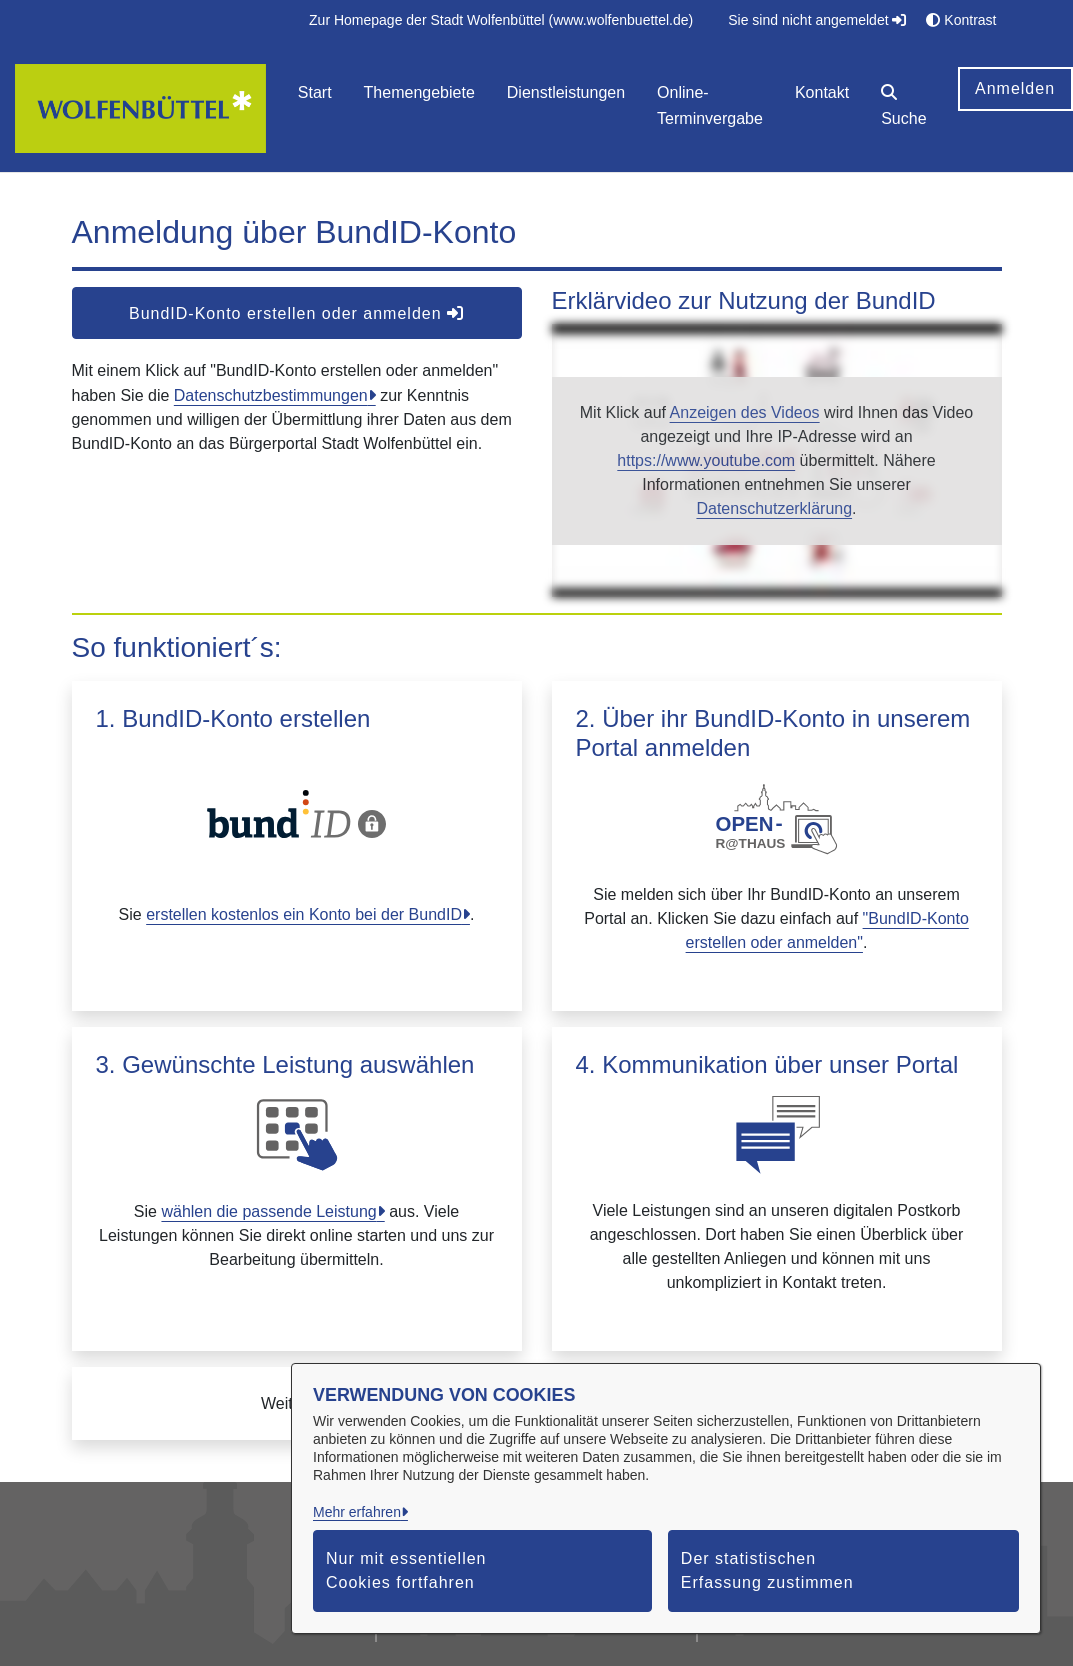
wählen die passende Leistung (268, 1211)
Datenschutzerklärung (774, 508)
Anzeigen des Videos (745, 412)
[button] (903, 108)
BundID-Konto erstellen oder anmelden (296, 313)
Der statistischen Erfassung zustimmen (767, 1570)
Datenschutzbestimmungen (271, 395)
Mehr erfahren (357, 1512)
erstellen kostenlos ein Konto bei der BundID (304, 914)
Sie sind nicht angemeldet (817, 20)
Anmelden (1015, 88)
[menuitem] (501, 20)
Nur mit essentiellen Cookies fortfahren (406, 1570)
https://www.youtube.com (706, 460)
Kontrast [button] (961, 20)
